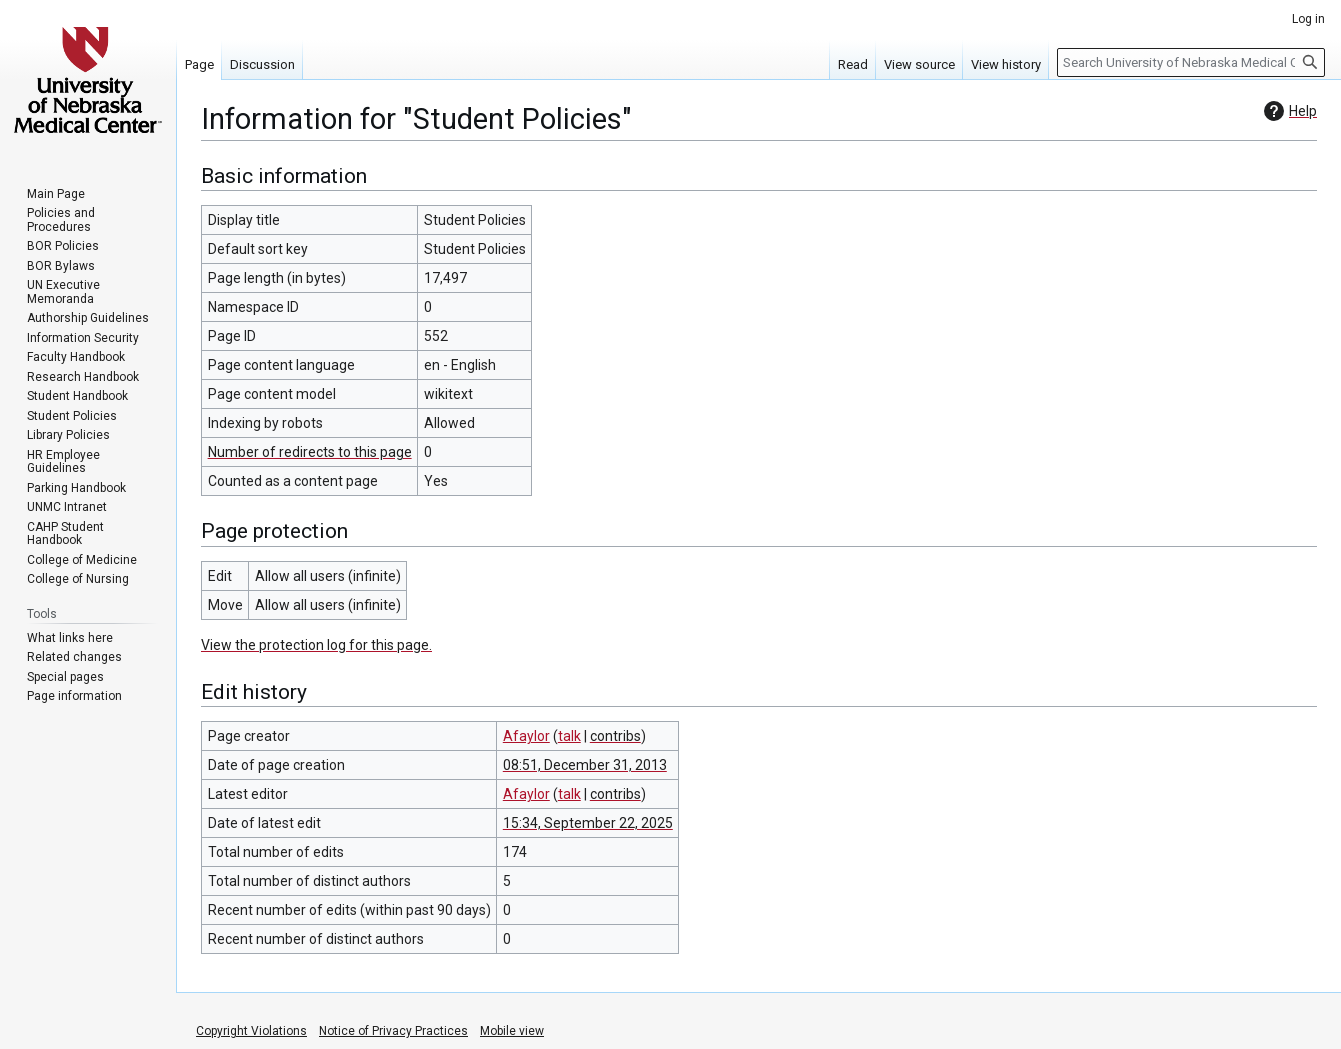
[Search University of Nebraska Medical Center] (1191, 62)
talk (569, 736)
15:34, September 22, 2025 (588, 823)
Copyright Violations (251, 1031)
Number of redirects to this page (310, 452)
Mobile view (512, 1031)
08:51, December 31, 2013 (585, 765)
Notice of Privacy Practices (393, 1031)
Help (1288, 111)
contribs (615, 736)
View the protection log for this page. (316, 645)
